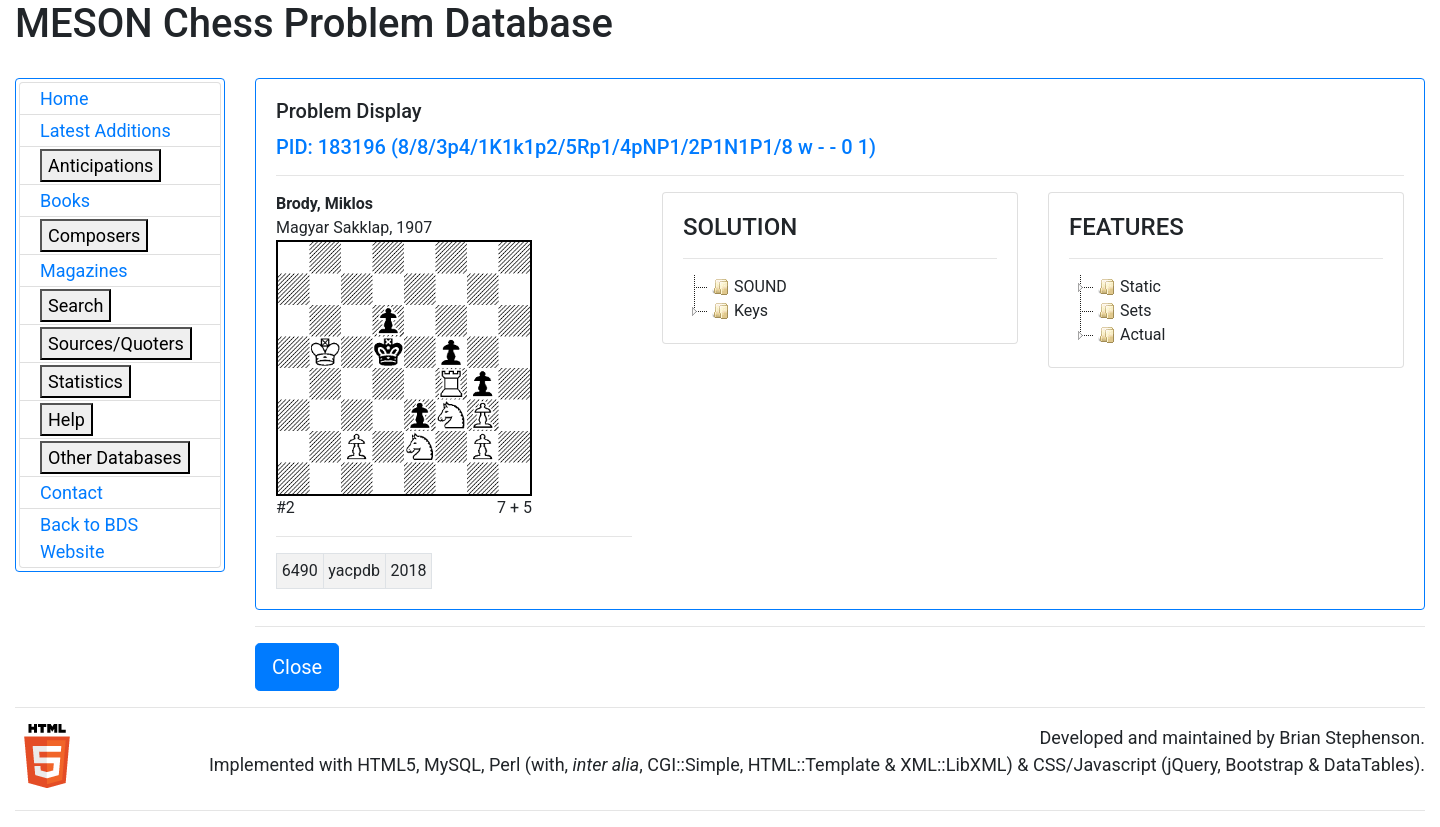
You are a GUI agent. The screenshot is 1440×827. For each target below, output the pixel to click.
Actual (1129, 335)
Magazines (84, 270)
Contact (71, 492)
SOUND (747, 287)
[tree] (840, 299)
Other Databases (115, 457)
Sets (1122, 311)
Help (66, 419)
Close (297, 667)
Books (65, 200)
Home (64, 98)
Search (75, 305)
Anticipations (100, 165)
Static (1127, 287)
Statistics (85, 381)
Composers (94, 235)
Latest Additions (105, 130)
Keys (738, 311)
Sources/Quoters (116, 343)
